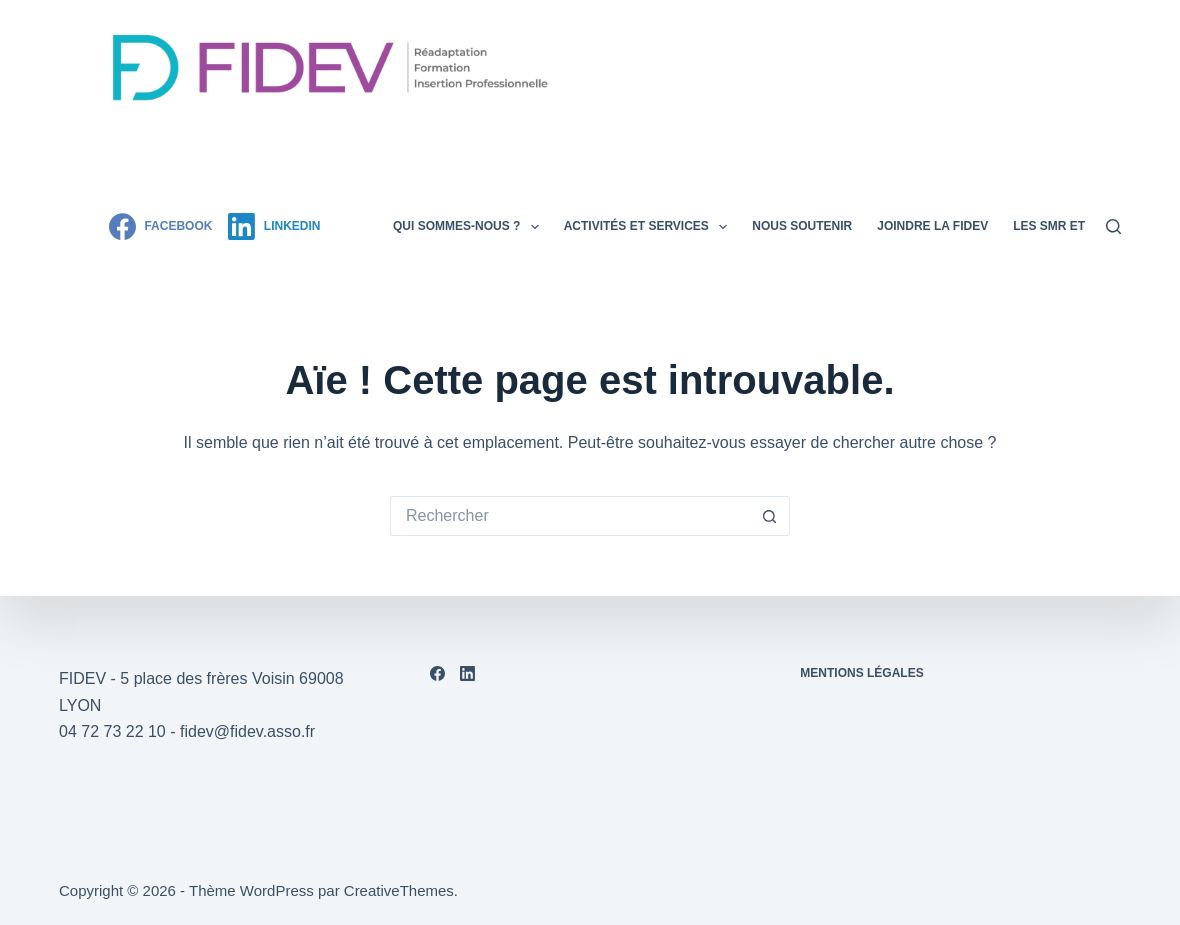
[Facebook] (160, 226)
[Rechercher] (1113, 226)
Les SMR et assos (1071, 226)
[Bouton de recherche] (770, 516)
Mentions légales (861, 673)
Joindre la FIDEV (932, 226)
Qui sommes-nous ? (470, 227)
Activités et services (650, 227)
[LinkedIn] (274, 226)
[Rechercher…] (570, 516)
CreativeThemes (399, 890)
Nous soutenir (802, 226)
